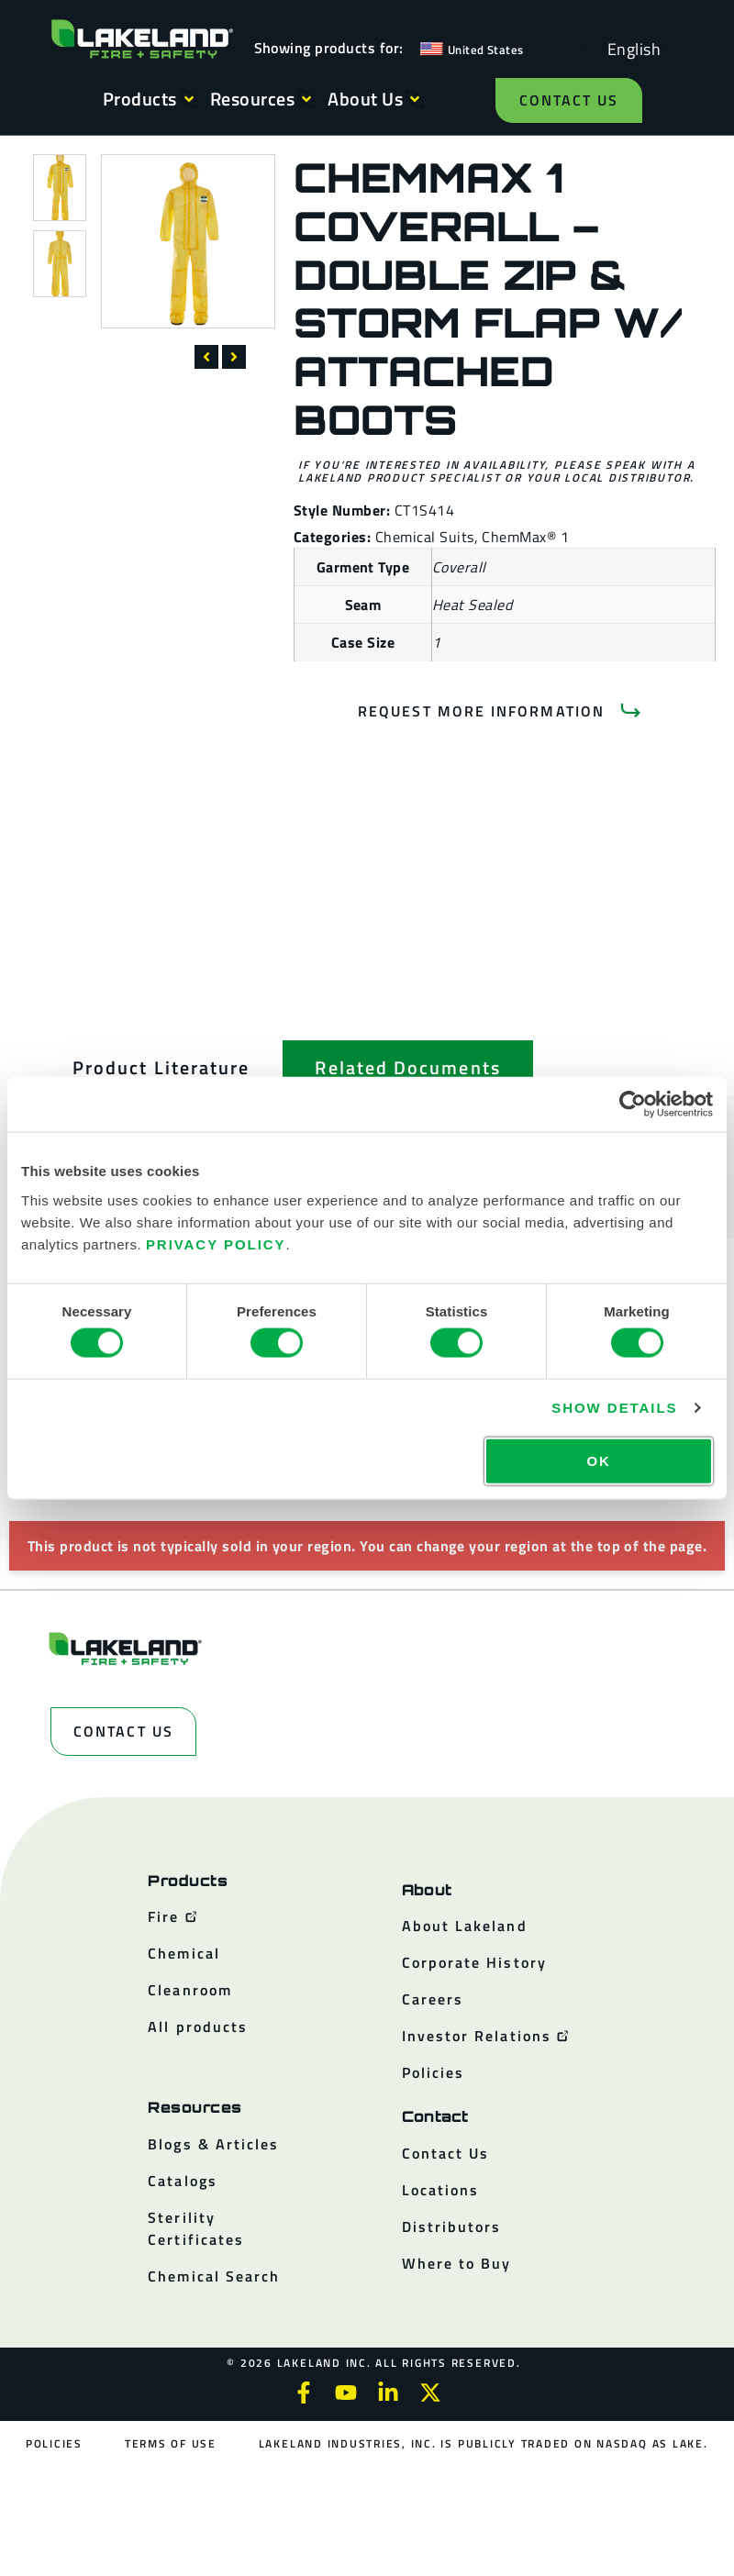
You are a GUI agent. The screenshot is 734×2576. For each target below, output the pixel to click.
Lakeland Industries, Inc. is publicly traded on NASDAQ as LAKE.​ (483, 2443)
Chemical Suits (424, 537)
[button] (206, 357)
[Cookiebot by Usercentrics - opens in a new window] (632, 1104)
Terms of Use (171, 2443)
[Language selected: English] (629, 48)
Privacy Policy (216, 1243)
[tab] (161, 1067)
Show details (614, 1408)
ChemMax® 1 (525, 537)
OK (598, 1460)
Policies (54, 2443)
